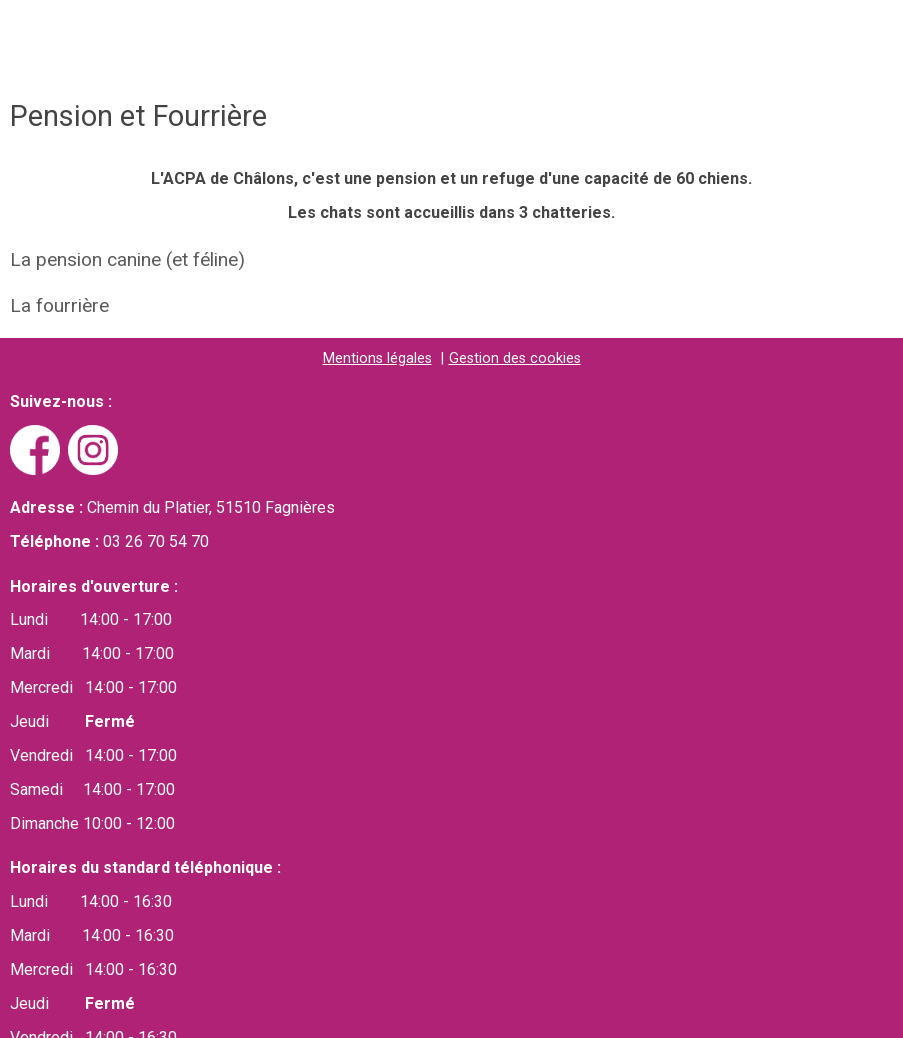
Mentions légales (377, 358)
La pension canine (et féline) (127, 259)
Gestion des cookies (515, 358)
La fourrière (59, 305)
